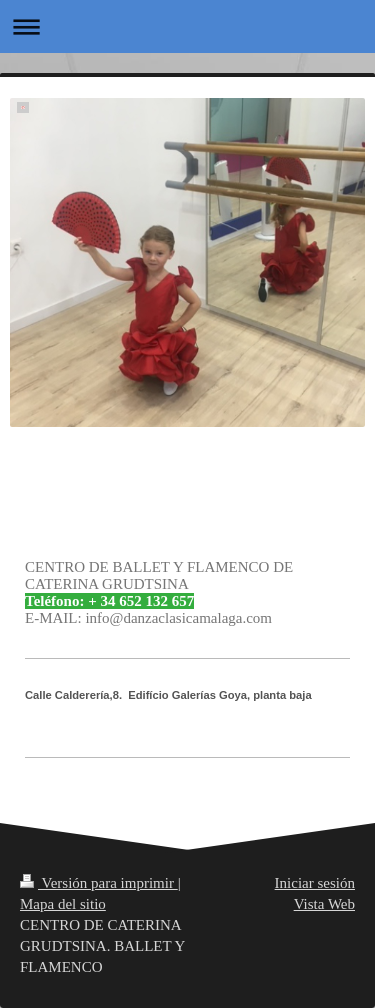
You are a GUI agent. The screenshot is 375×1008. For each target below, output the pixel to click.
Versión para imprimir (99, 883)
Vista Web (324, 904)
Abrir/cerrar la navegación (187, 26)
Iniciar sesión (315, 883)
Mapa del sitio (63, 904)
